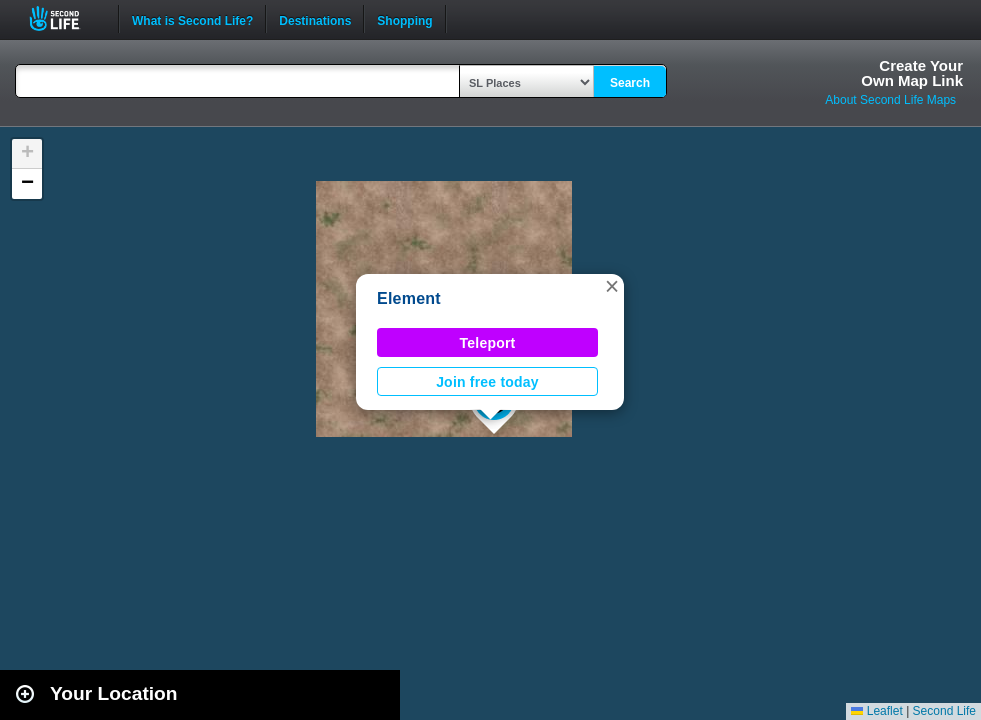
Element (409, 298)
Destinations (315, 19)
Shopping (404, 19)
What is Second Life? (192, 19)
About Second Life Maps (890, 100)
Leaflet (876, 711)
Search (630, 83)
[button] (612, 286)
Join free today (487, 382)
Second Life (65, 18)
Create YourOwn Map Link (912, 73)
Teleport (488, 343)
